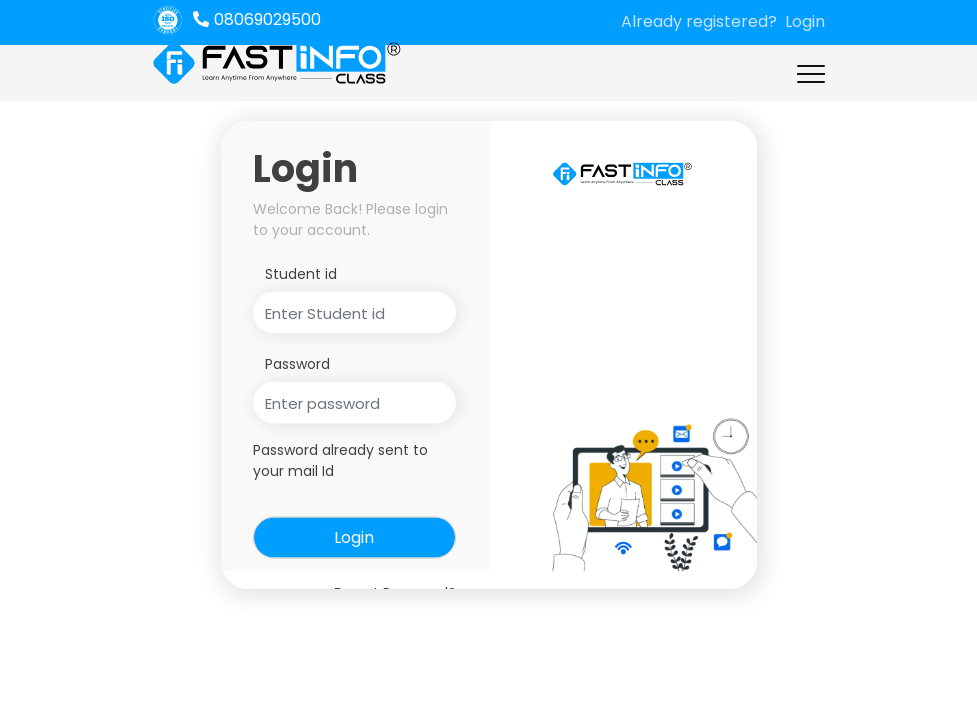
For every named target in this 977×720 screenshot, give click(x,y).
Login (805, 21)
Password (297, 364)
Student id (301, 274)
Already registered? (699, 21)
